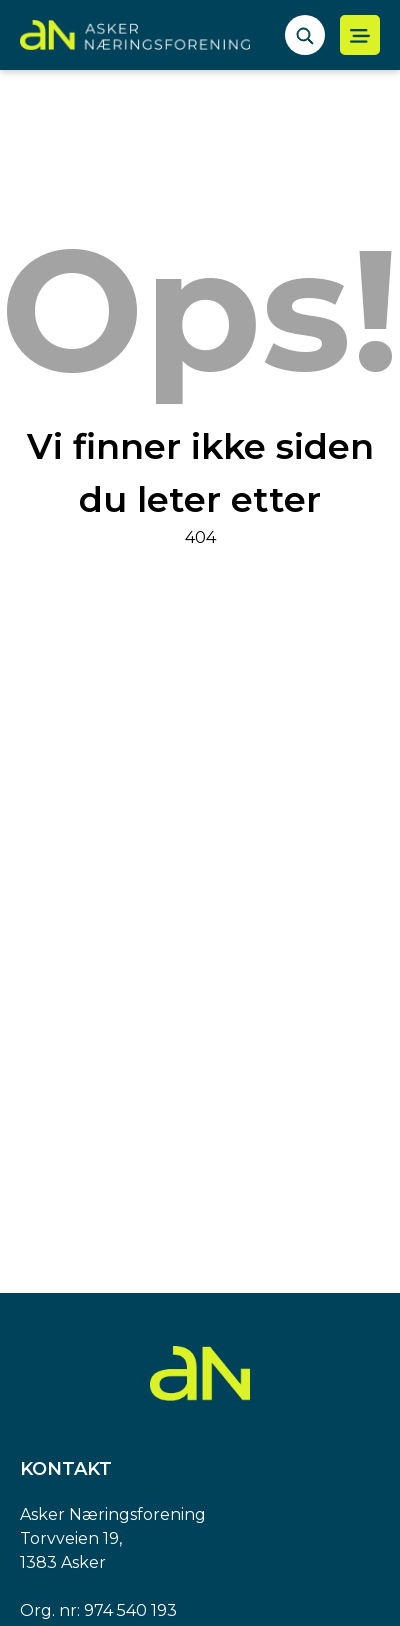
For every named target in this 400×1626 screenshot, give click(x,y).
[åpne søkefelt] (305, 35)
